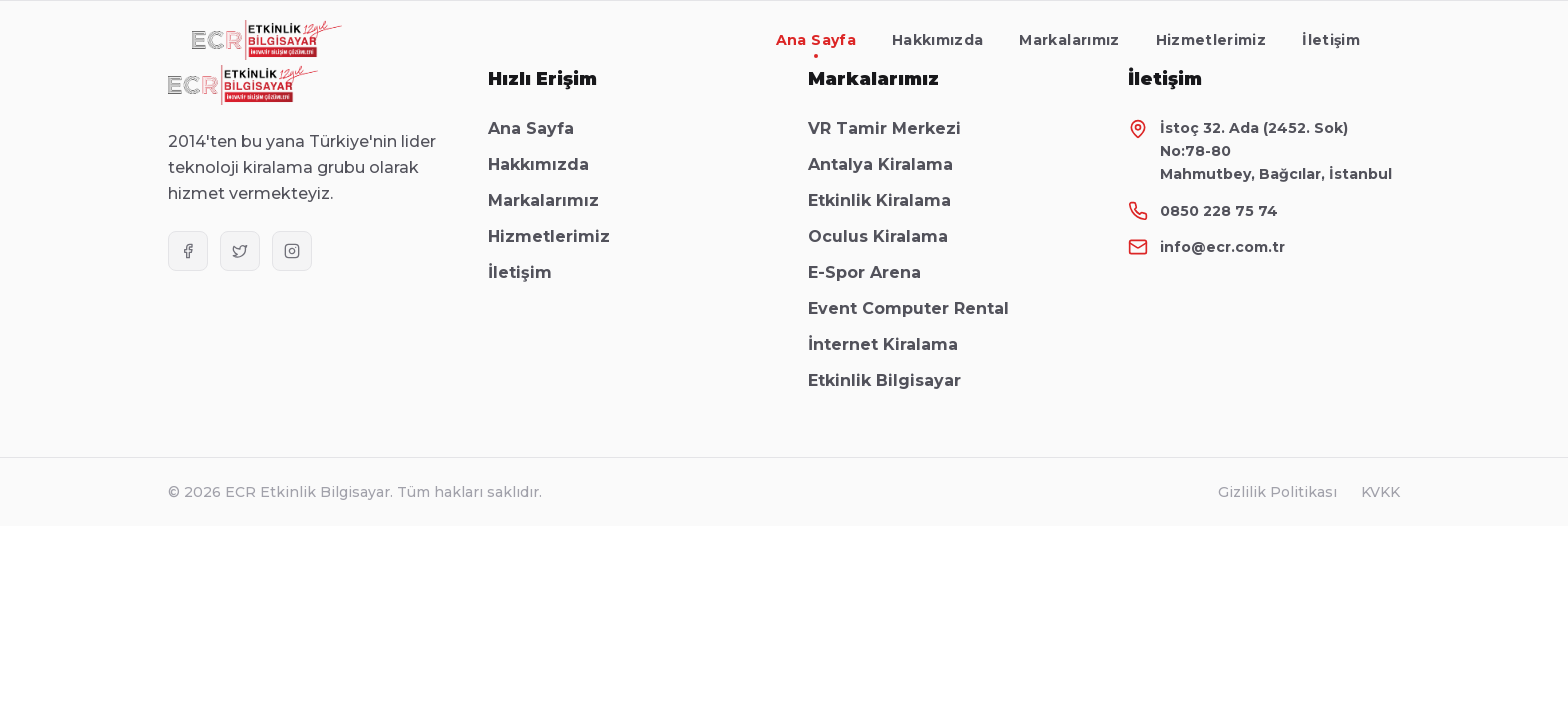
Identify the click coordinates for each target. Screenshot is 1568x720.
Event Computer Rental (918, 308)
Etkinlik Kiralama (889, 200)
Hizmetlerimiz (1211, 40)
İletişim (1331, 40)
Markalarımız (1069, 40)
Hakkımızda (938, 40)
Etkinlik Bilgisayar (894, 380)
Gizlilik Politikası (1277, 492)
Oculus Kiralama (888, 236)
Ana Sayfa (816, 44)
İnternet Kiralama (893, 344)
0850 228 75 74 (1219, 211)
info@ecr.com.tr (1222, 247)
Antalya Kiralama (890, 164)
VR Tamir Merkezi (894, 128)
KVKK (1380, 492)
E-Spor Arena (874, 272)
